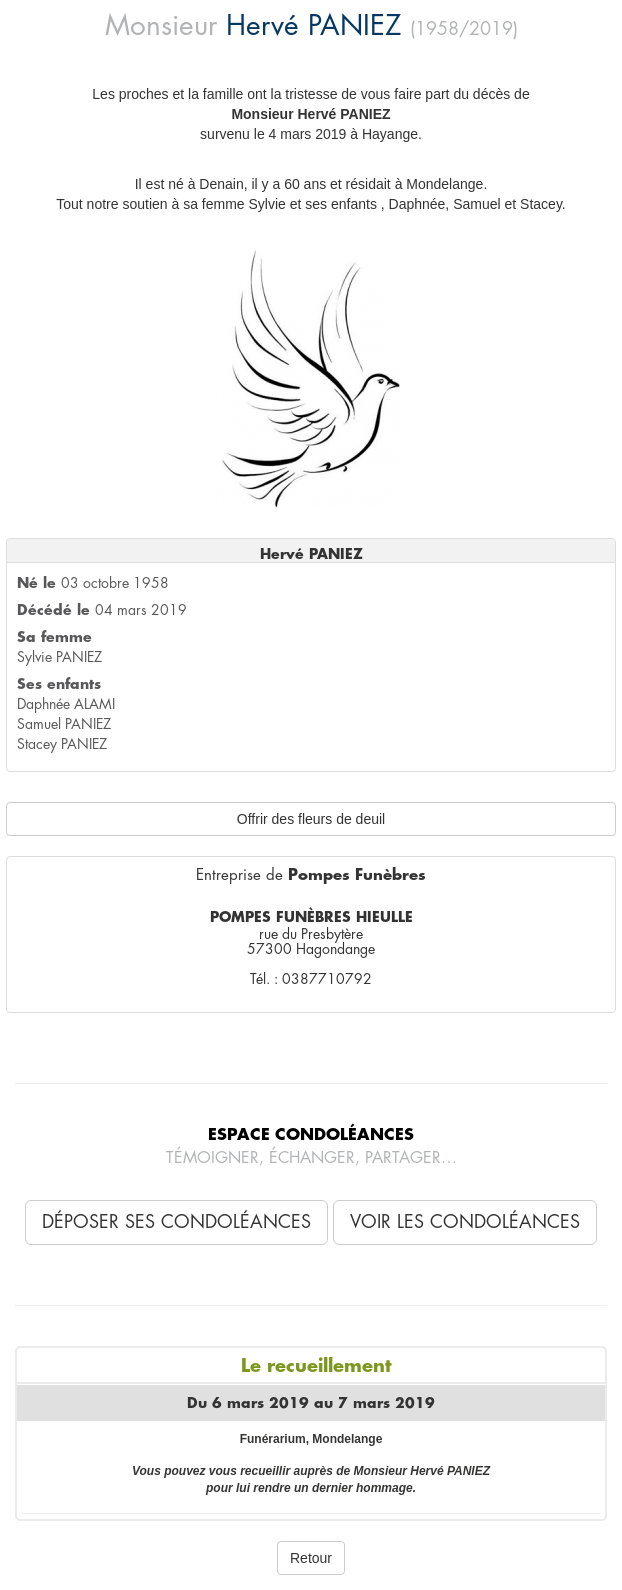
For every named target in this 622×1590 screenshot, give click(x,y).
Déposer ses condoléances (176, 1222)
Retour (311, 1558)
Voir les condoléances (465, 1222)
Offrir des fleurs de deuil (311, 819)
